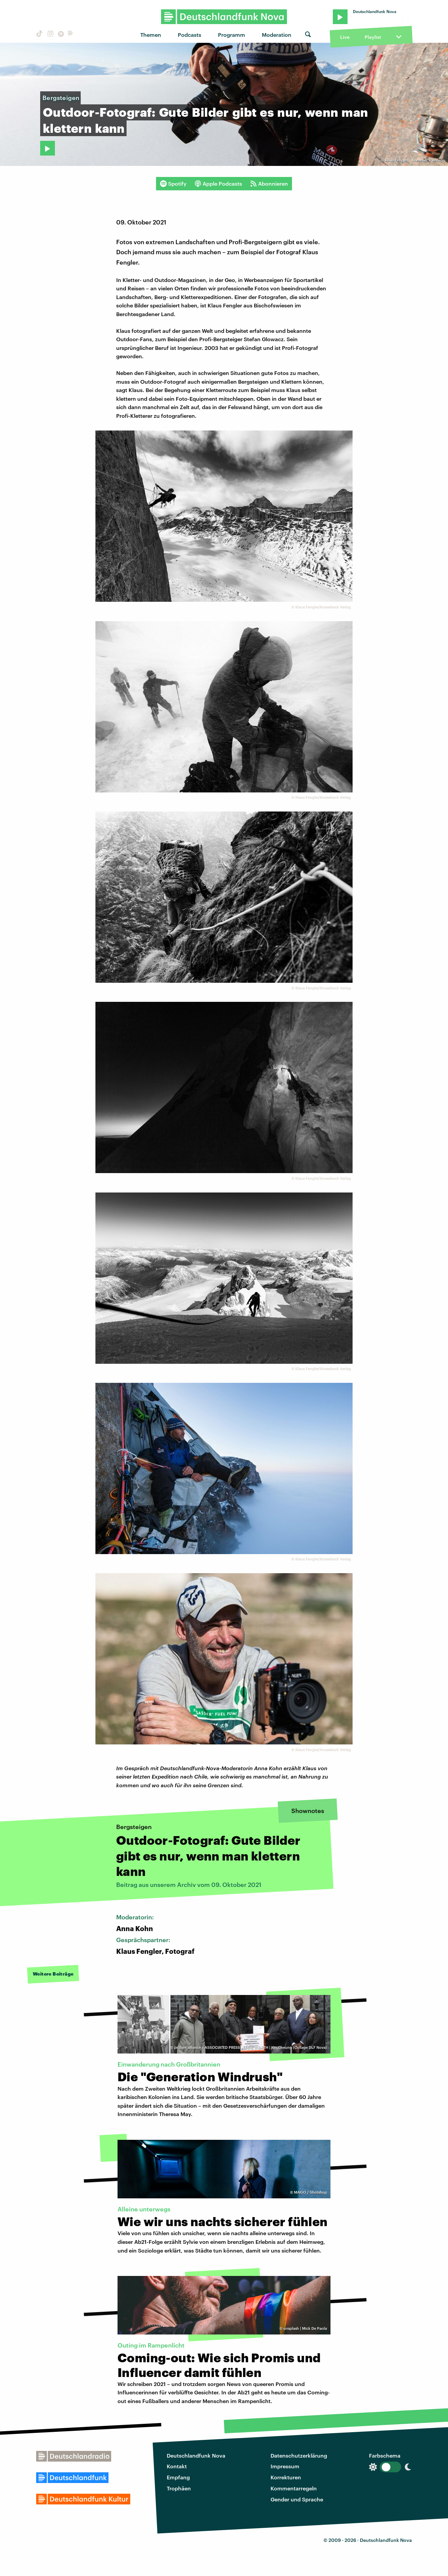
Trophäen (179, 2488)
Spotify (173, 183)
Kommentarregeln (294, 2488)
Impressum (285, 2466)
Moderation (276, 34)
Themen (150, 34)
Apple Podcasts (218, 183)
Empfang (178, 2477)
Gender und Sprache (297, 2499)
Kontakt (177, 2466)
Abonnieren (269, 183)
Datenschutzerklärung (299, 2455)
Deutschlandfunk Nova (196, 2455)
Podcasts (189, 34)
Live (345, 37)
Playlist (373, 37)
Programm (231, 34)
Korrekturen (286, 2477)
